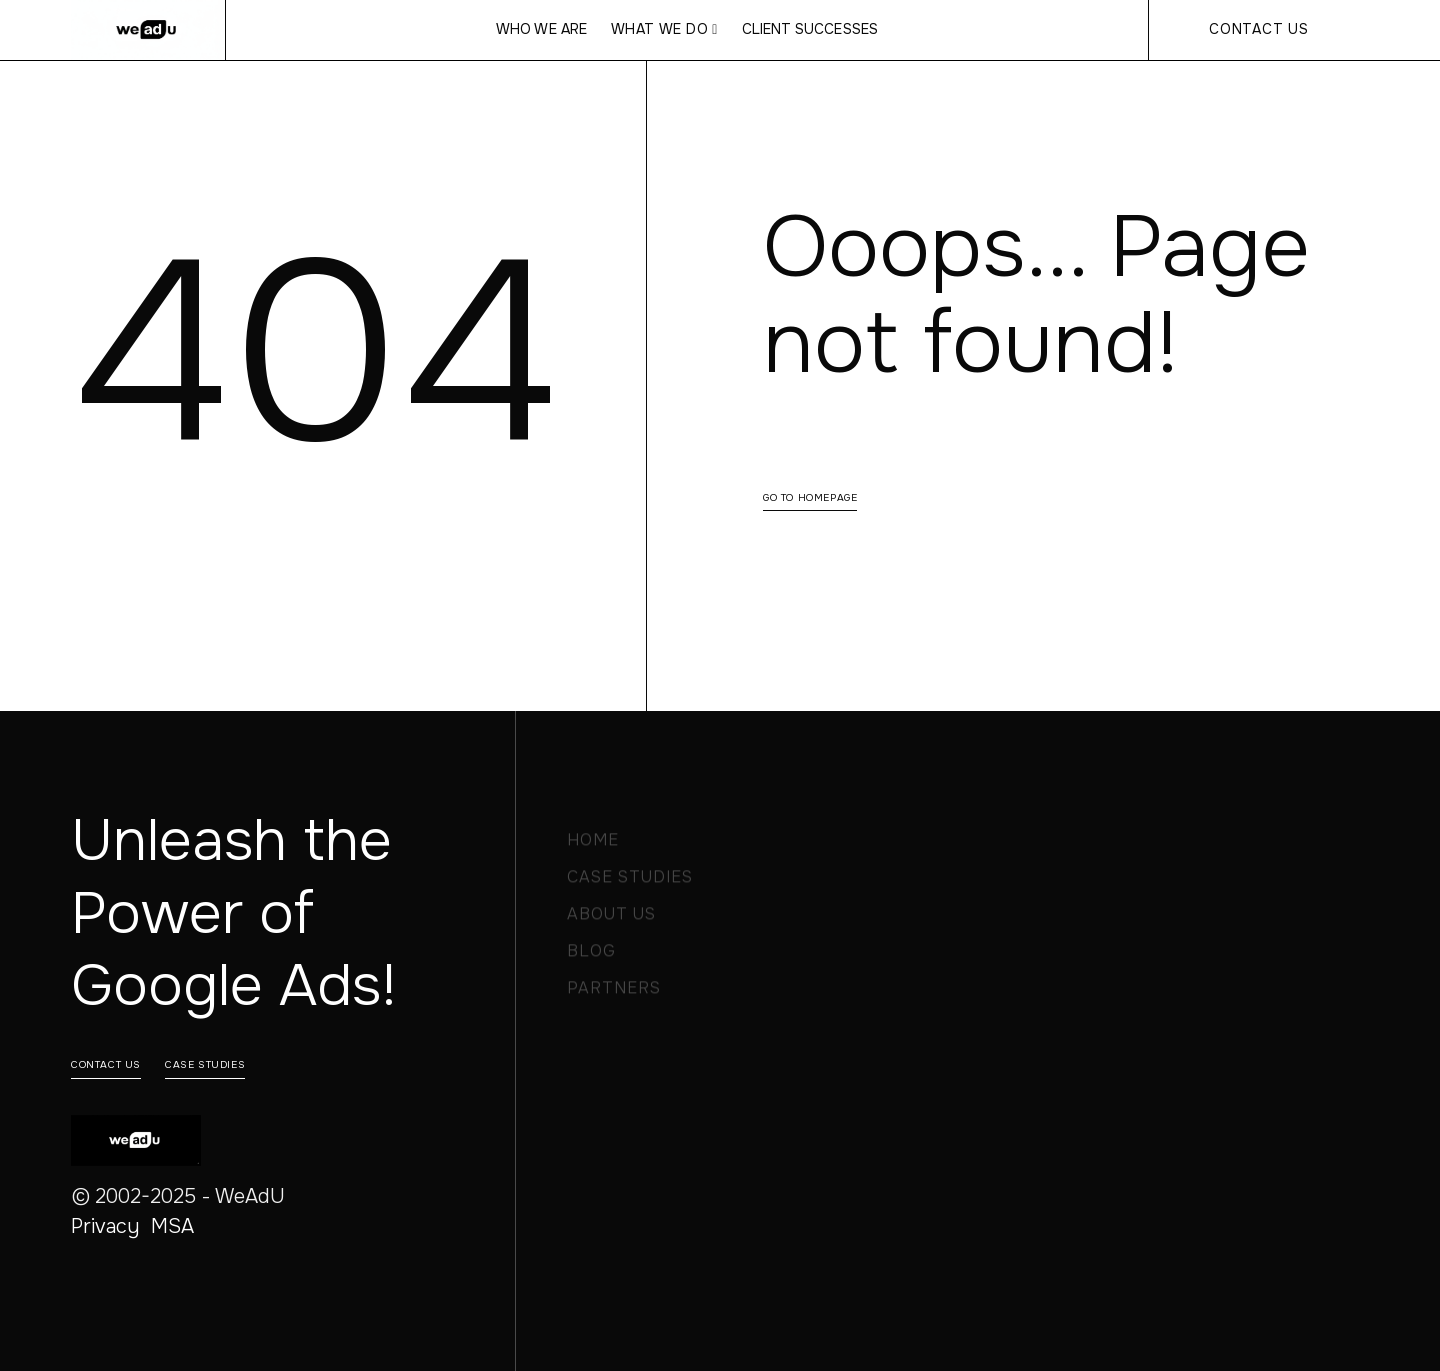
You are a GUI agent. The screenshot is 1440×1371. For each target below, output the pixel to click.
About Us (611, 919)
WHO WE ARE (541, 30)
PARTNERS (614, 993)
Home (593, 845)
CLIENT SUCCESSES (810, 30)
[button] (664, 30)
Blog (591, 956)
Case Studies (630, 882)
